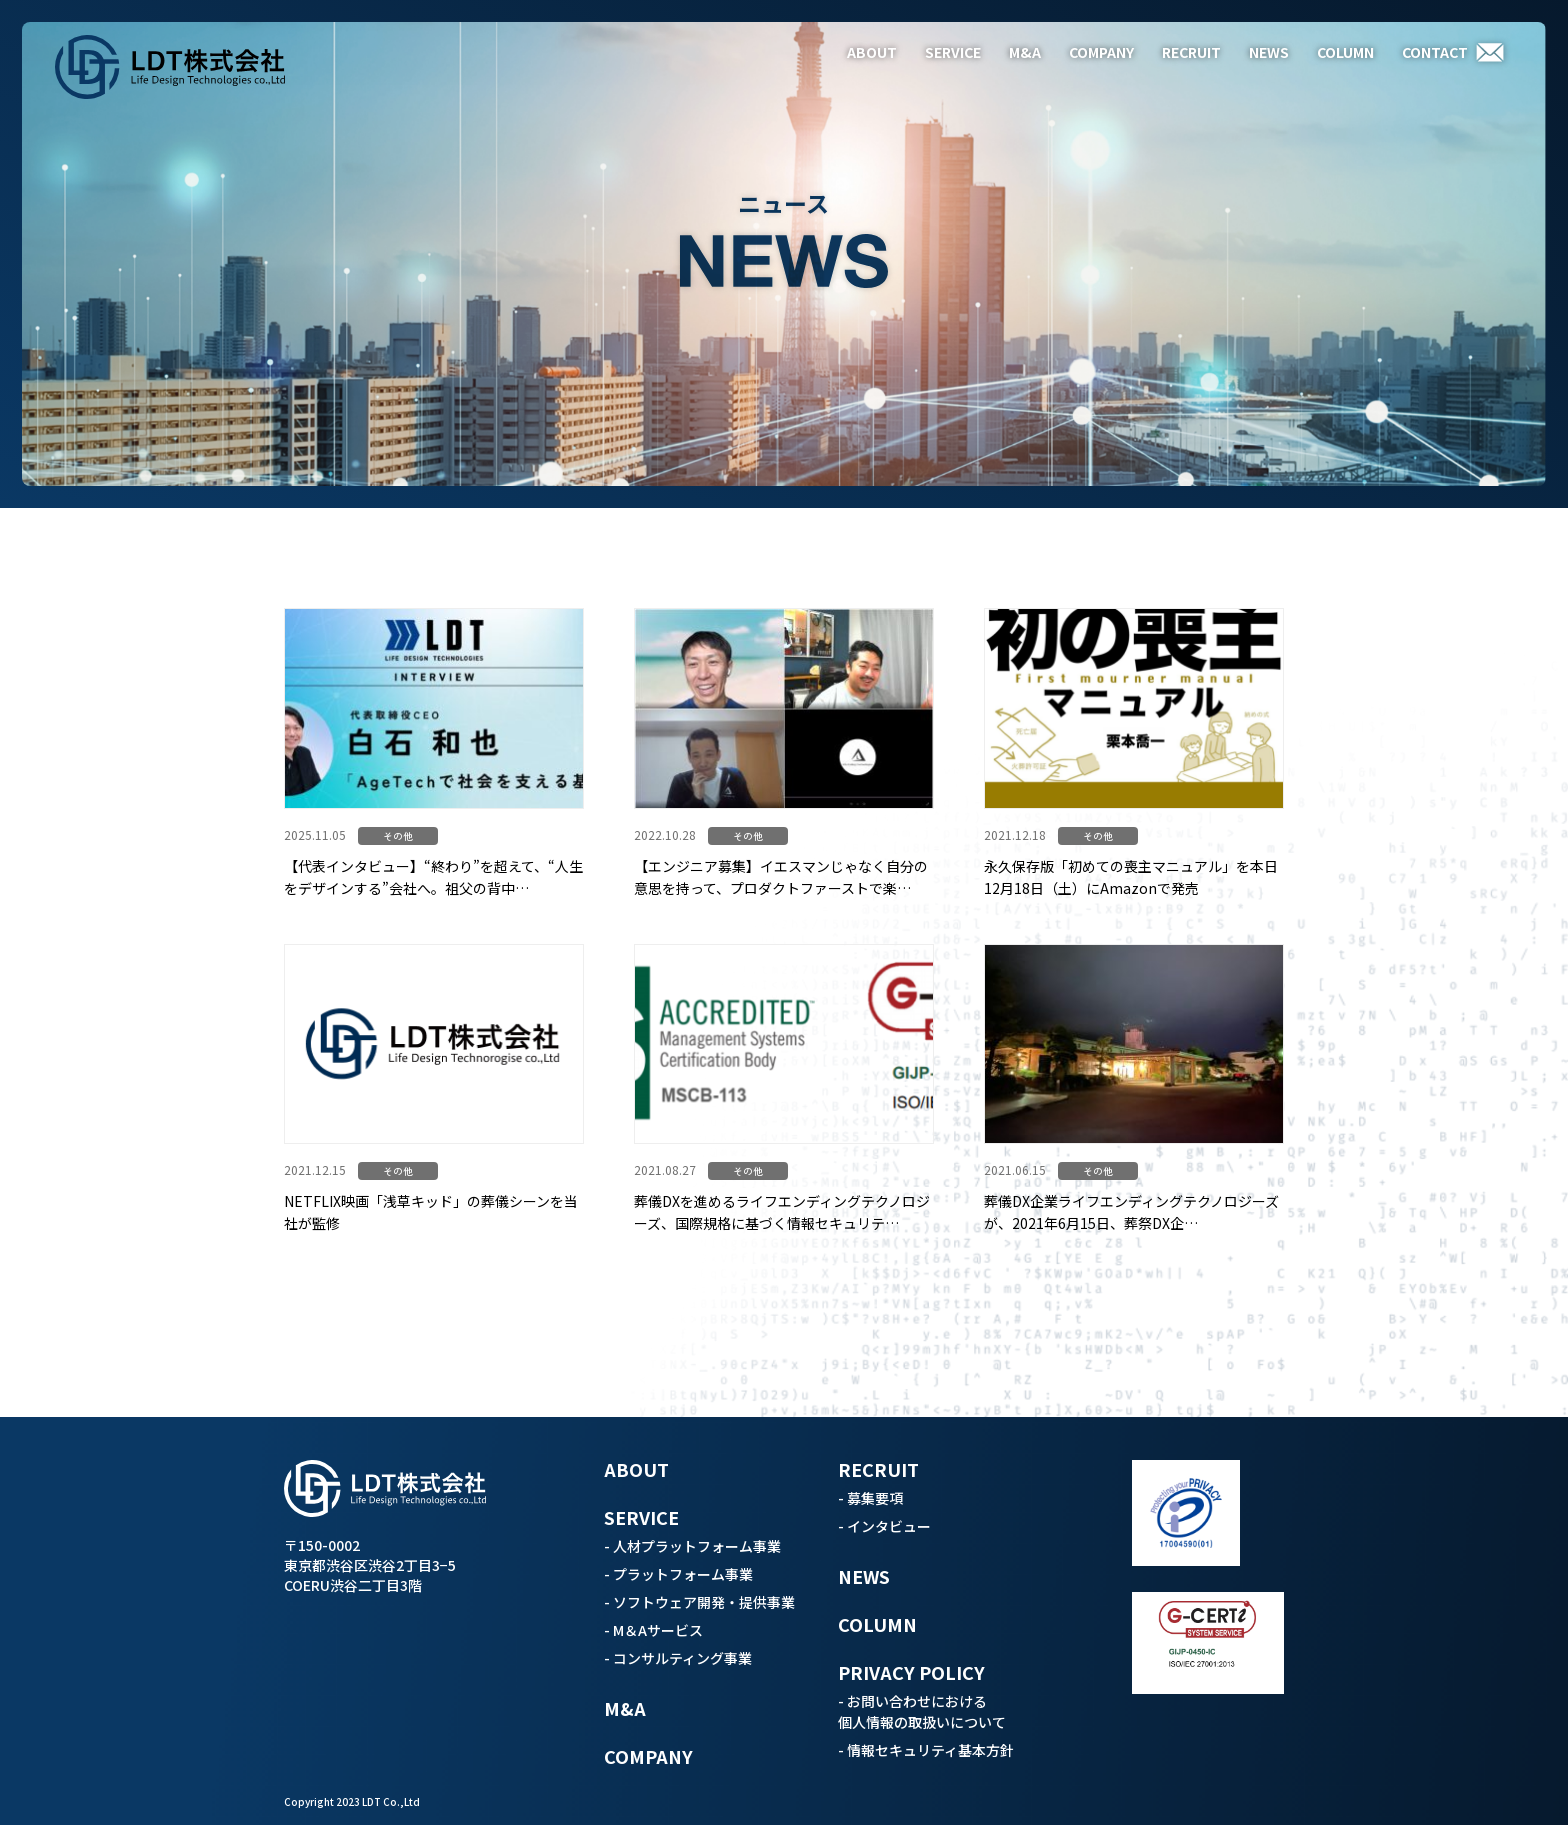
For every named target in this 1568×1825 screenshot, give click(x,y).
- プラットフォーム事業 (678, 1574)
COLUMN (1345, 52)
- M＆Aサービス (653, 1630)
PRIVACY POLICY (911, 1672)
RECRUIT (1191, 52)
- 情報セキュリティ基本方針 (926, 1750)
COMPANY (1101, 52)
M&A (1025, 52)
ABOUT (872, 52)
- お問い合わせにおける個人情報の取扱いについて (922, 1711)
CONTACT (1435, 52)
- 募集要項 (870, 1498)
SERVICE (953, 52)
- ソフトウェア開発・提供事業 (699, 1602)
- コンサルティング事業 (678, 1658)
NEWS (1269, 52)
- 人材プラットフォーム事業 (692, 1546)
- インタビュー (884, 1526)
